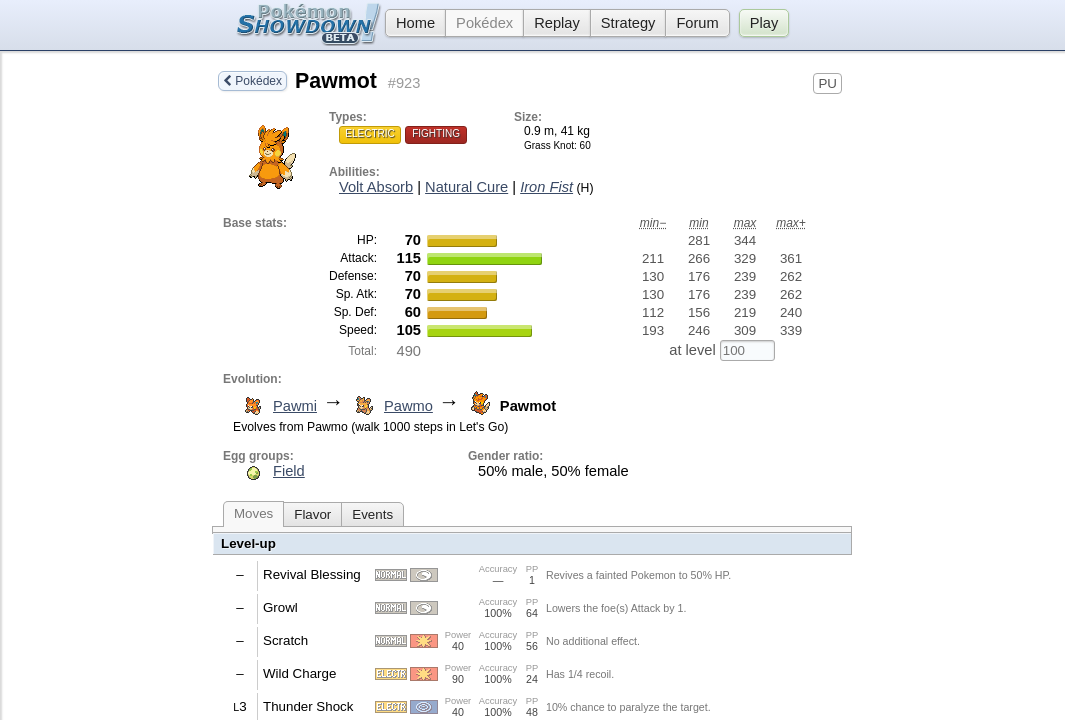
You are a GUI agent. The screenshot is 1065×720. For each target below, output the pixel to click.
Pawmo (388, 406)
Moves (253, 513)
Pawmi (275, 406)
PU (827, 83)
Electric (369, 133)
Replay (557, 23)
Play (764, 23)
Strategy (628, 23)
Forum (697, 23)
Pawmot (336, 81)
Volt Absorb (376, 187)
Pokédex (484, 23)
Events (372, 514)
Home (410, 23)
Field (289, 471)
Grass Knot (549, 145)
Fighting (436, 133)
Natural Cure (466, 187)
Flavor (312, 514)
